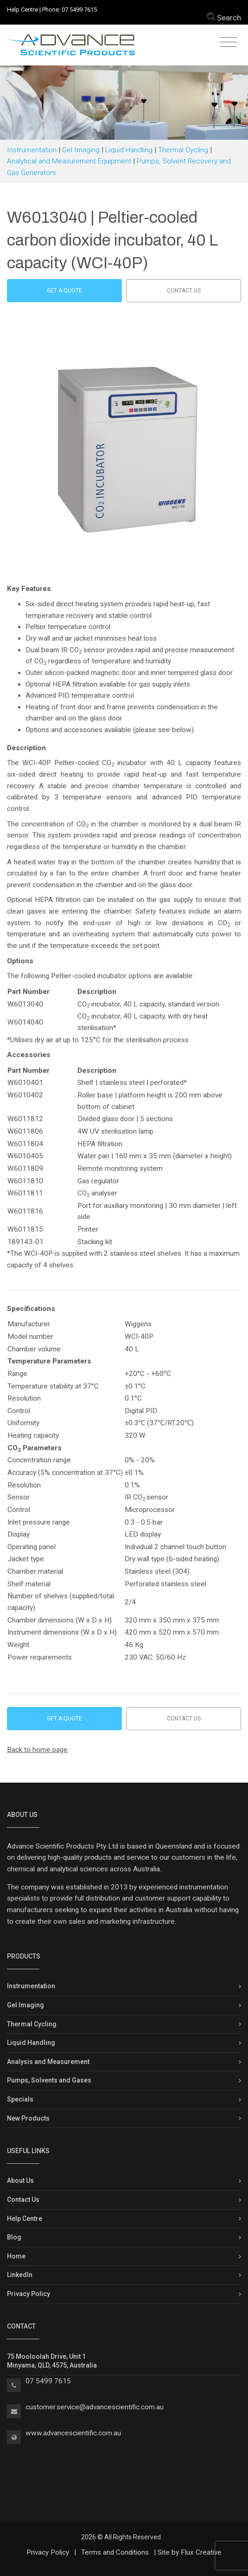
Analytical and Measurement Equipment (69, 161)
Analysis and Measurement (48, 2061)
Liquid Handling (129, 150)
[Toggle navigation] (228, 42)
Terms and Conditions (115, 2552)
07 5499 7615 (79, 9)
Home (16, 2256)
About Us (20, 2180)
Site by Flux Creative (190, 2552)
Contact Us (23, 2199)
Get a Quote (64, 290)
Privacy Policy (28, 2293)
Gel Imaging (81, 150)
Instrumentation (32, 150)
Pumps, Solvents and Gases (49, 2080)
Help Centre (22, 9)
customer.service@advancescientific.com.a (92, 2407)
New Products (28, 2118)
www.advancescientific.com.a (71, 2433)
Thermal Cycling (183, 150)
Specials (20, 2099)
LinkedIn (19, 2274)
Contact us (184, 290)
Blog (14, 2237)
